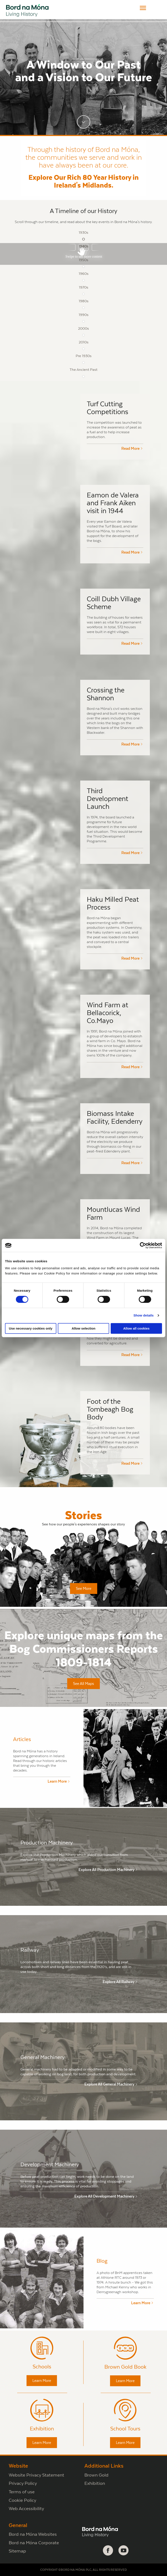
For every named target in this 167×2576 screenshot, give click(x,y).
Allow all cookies (136, 1328)
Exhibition (94, 2483)
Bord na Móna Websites (33, 2534)
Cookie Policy (22, 2500)
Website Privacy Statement (36, 2475)
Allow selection (83, 1328)
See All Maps (83, 1683)
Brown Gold (96, 2475)
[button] (143, 8)
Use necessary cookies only (30, 1328)
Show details (144, 1315)
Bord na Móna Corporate (34, 2542)
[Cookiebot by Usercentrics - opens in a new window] (143, 1245)
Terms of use (22, 2491)
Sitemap (17, 2551)
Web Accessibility (26, 2508)
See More (83, 1588)
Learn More (41, 2380)
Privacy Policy (23, 2483)
